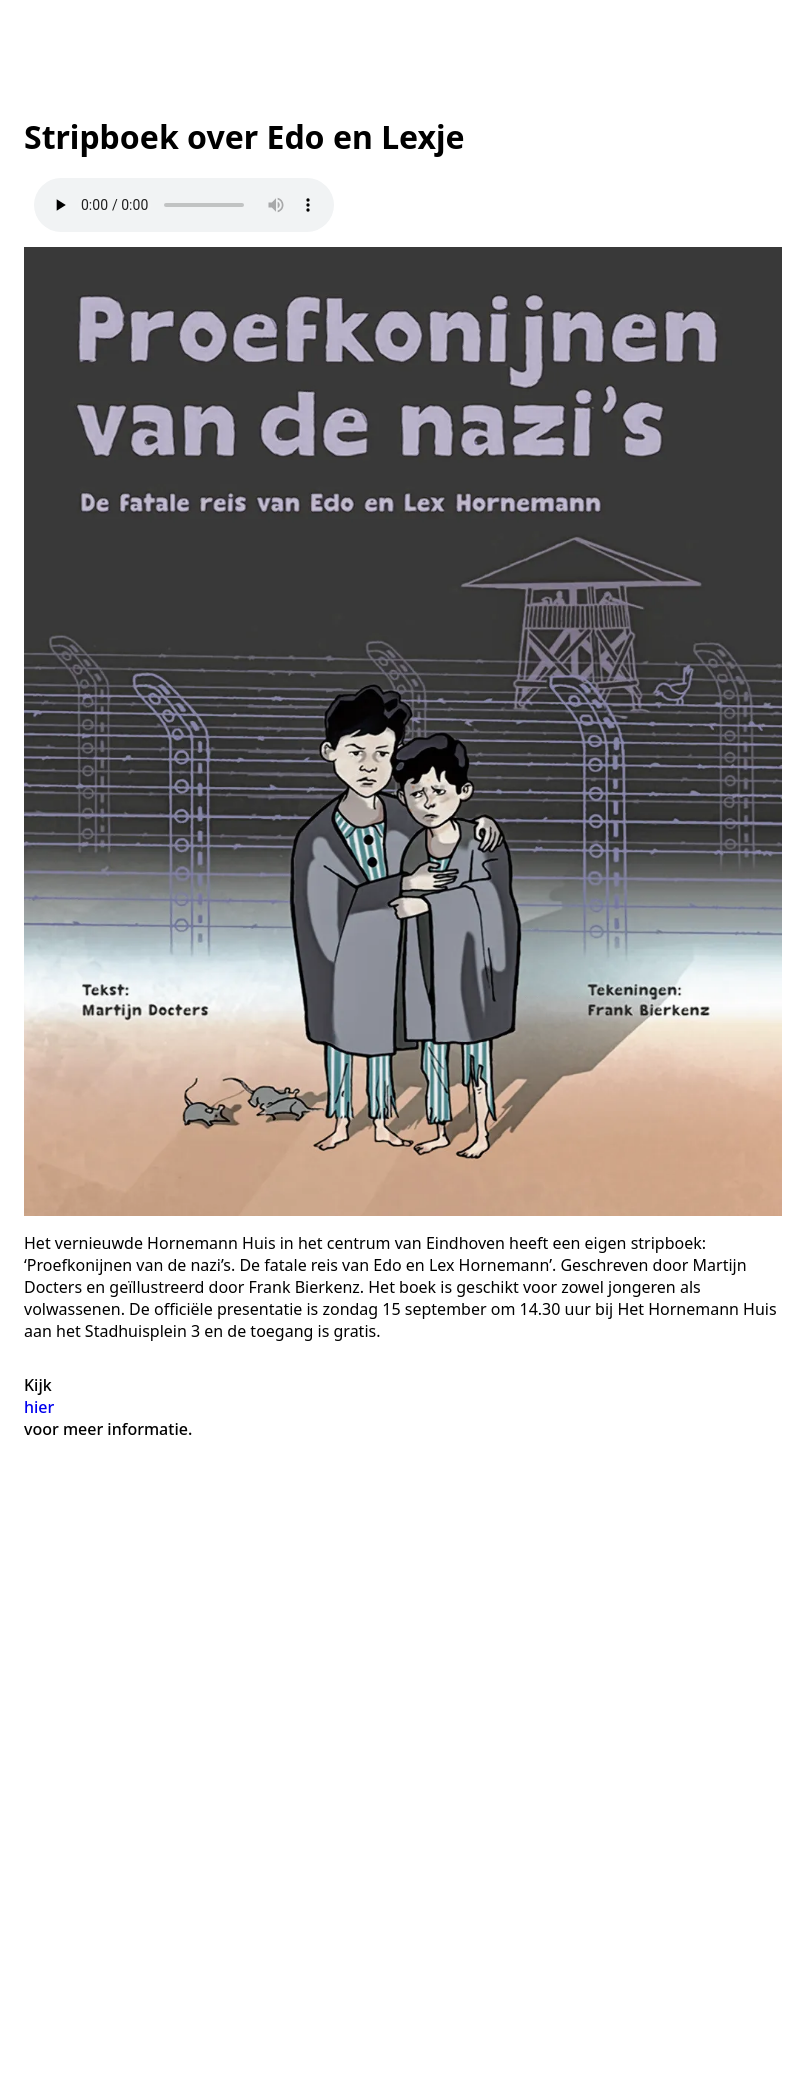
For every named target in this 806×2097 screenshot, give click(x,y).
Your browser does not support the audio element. (184, 205)
